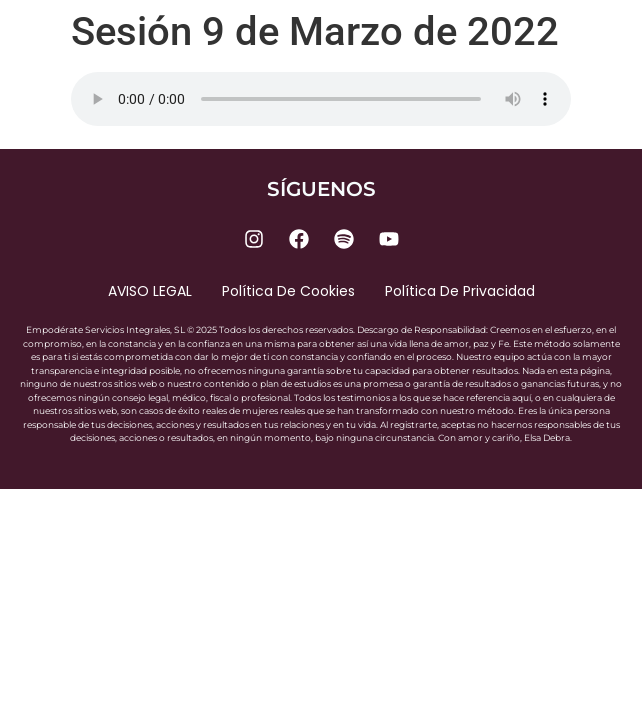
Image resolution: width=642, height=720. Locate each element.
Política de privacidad (460, 291)
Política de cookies (288, 291)
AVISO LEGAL (150, 291)
